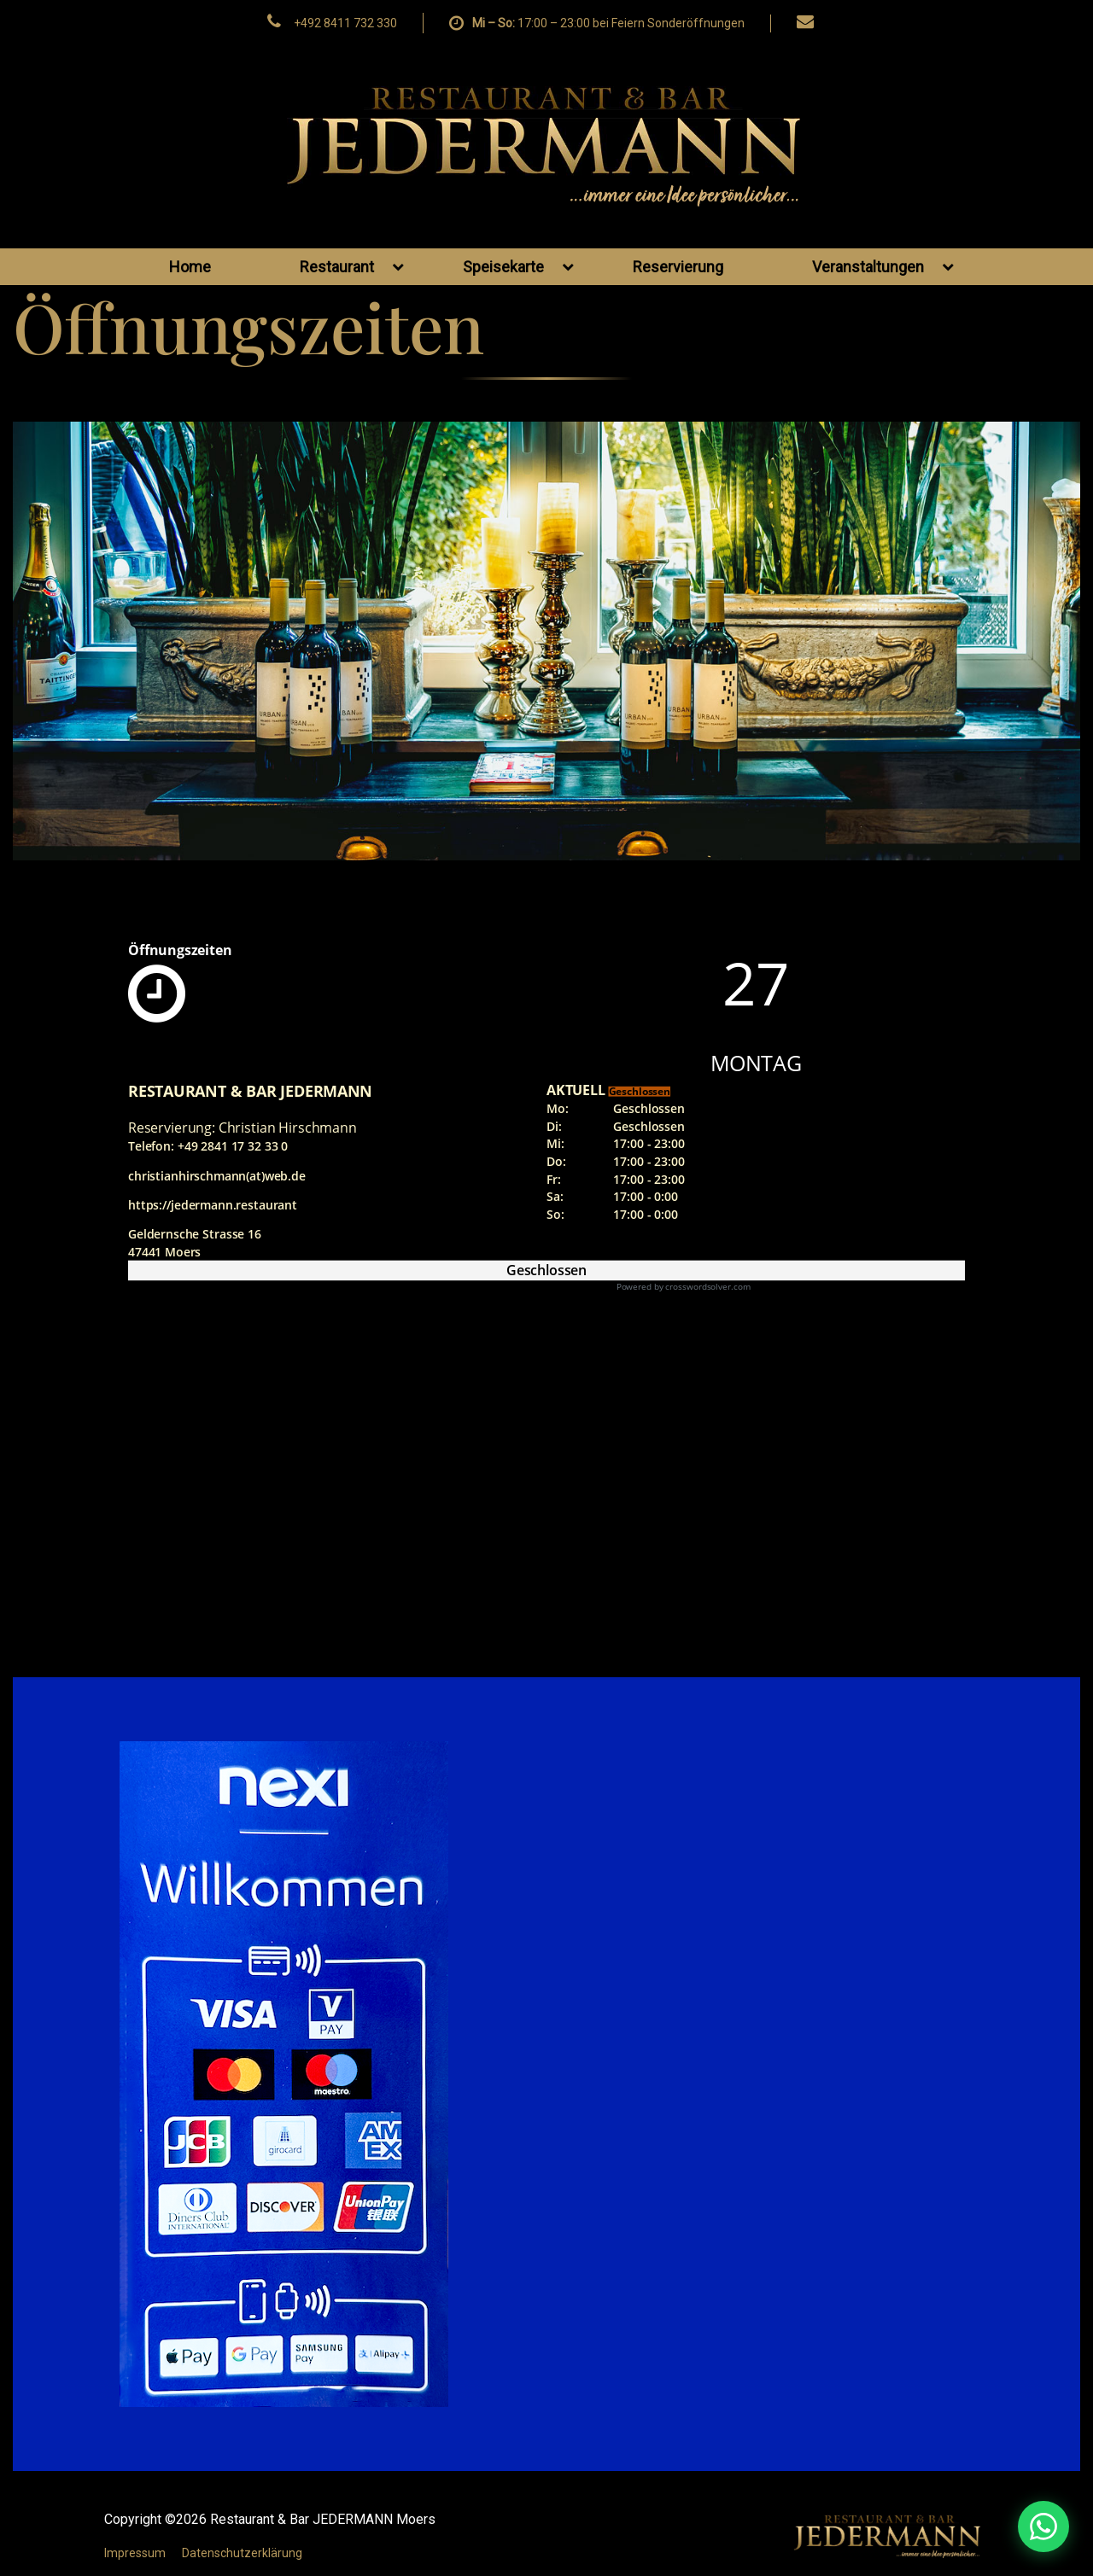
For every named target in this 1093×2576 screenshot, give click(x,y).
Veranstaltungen (883, 267)
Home (190, 267)
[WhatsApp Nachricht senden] (950, 2526)
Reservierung (678, 267)
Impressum (135, 2553)
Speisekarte (518, 267)
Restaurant (352, 267)
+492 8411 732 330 (345, 23)
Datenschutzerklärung (242, 2553)
